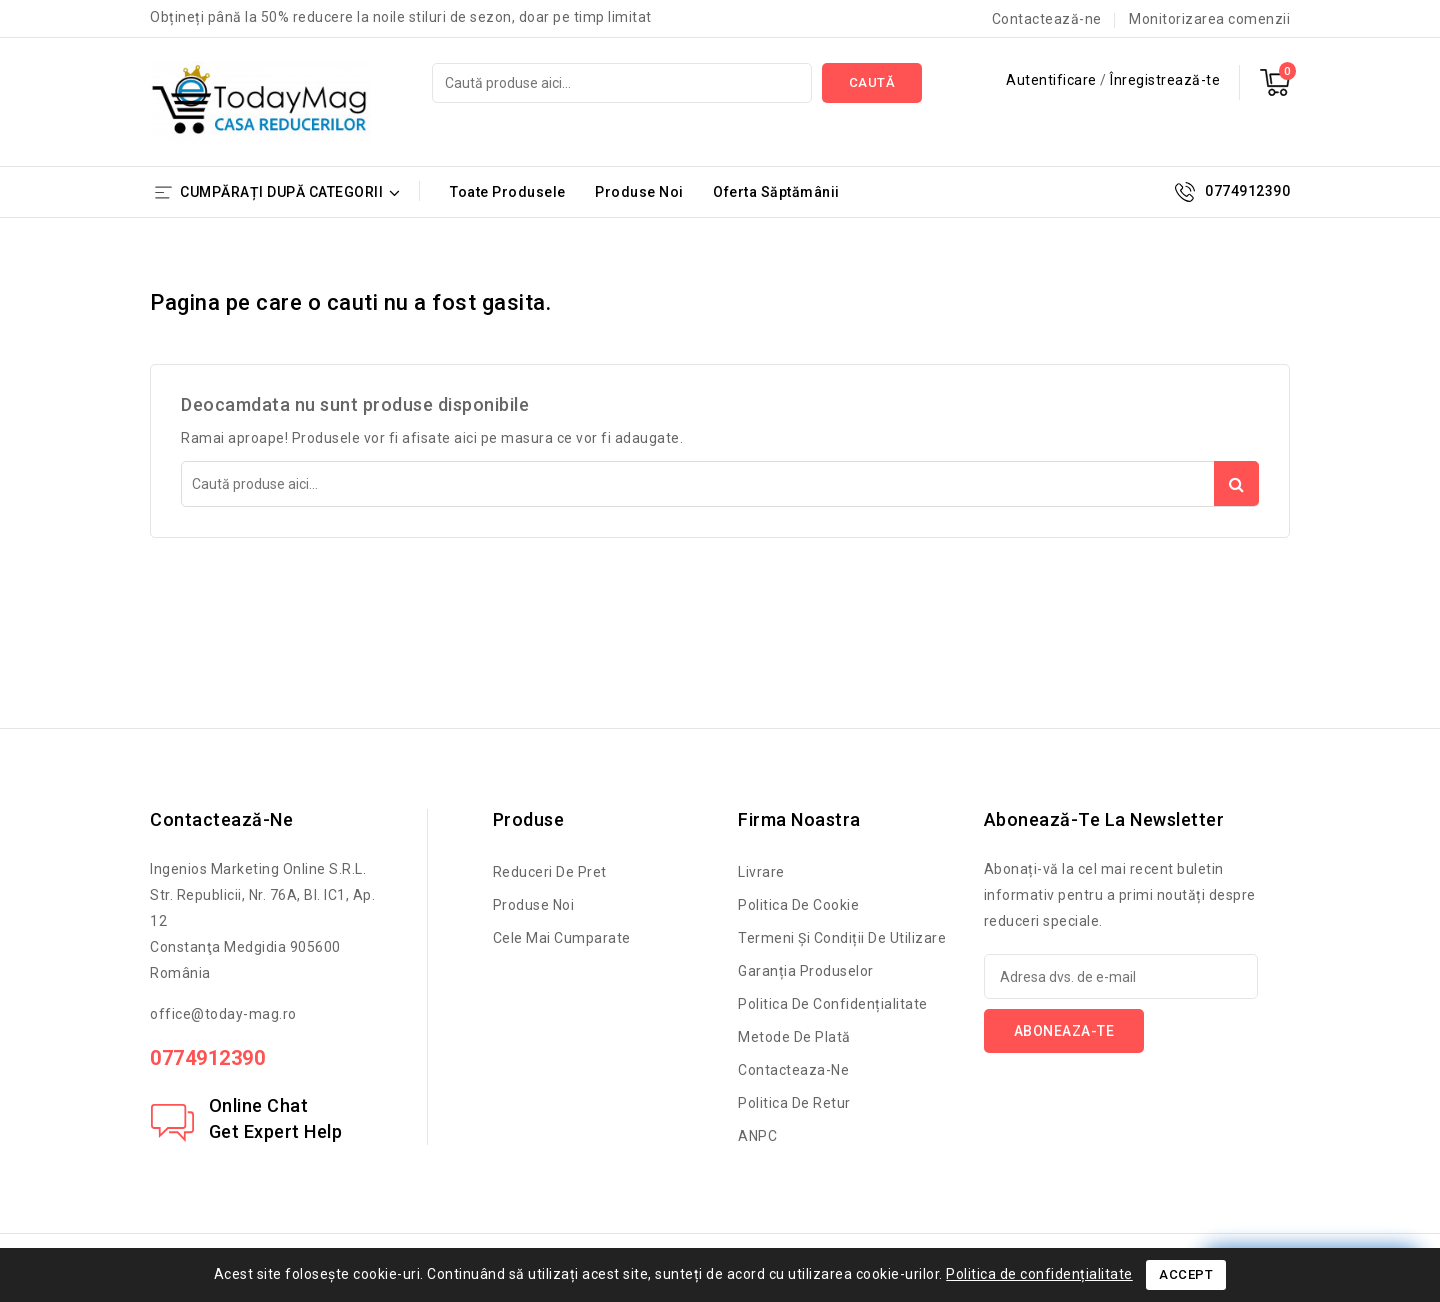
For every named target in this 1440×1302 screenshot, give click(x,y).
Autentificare (1053, 80)
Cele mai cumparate (562, 938)
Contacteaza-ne (793, 1070)
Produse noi (534, 905)
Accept (1186, 1274)
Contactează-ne (1047, 19)
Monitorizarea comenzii (1209, 19)
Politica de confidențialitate (833, 1004)
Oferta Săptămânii (776, 192)
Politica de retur (794, 1103)
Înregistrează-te (1165, 80)
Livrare (761, 872)
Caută (872, 82)
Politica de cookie (798, 905)
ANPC (757, 1136)
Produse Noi (639, 192)
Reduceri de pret (550, 872)
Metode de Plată (794, 1037)
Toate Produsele (508, 192)
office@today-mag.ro (223, 1014)
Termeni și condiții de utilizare (842, 938)
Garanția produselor (806, 971)
